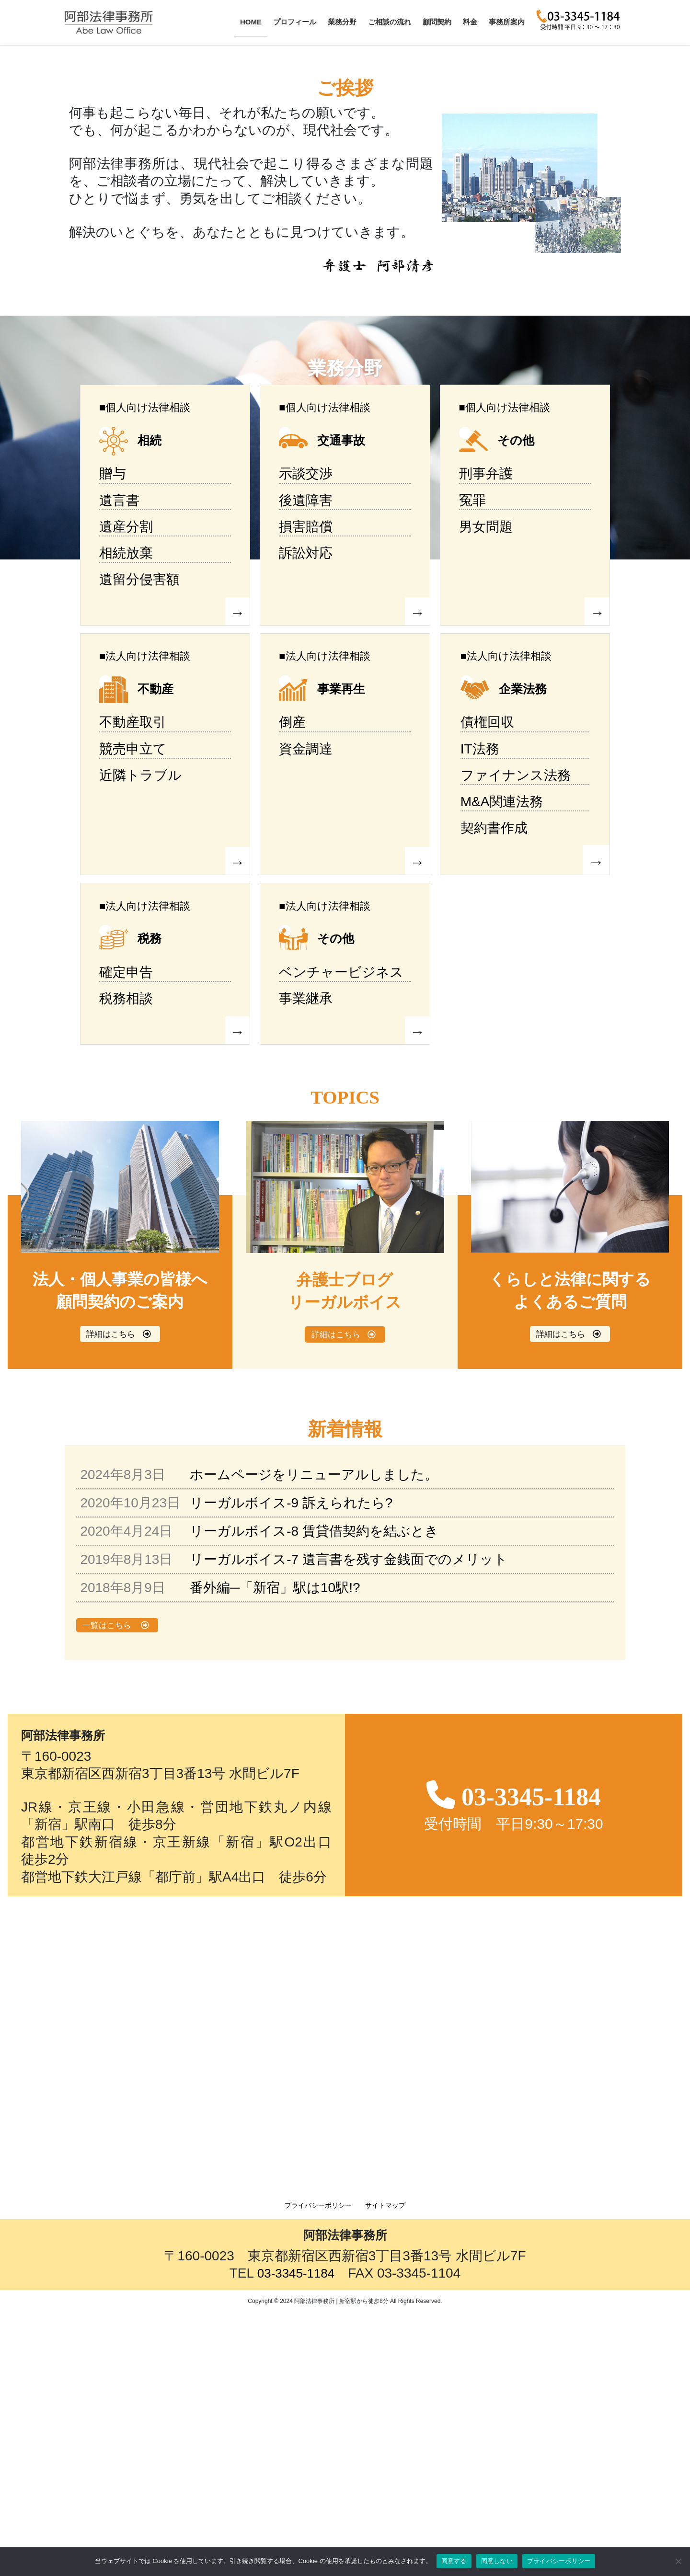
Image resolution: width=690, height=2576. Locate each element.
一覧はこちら (107, 1889)
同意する (454, 2561)
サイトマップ (385, 2470)
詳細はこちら (110, 1598)
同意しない (497, 2561)
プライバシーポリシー (318, 2470)
